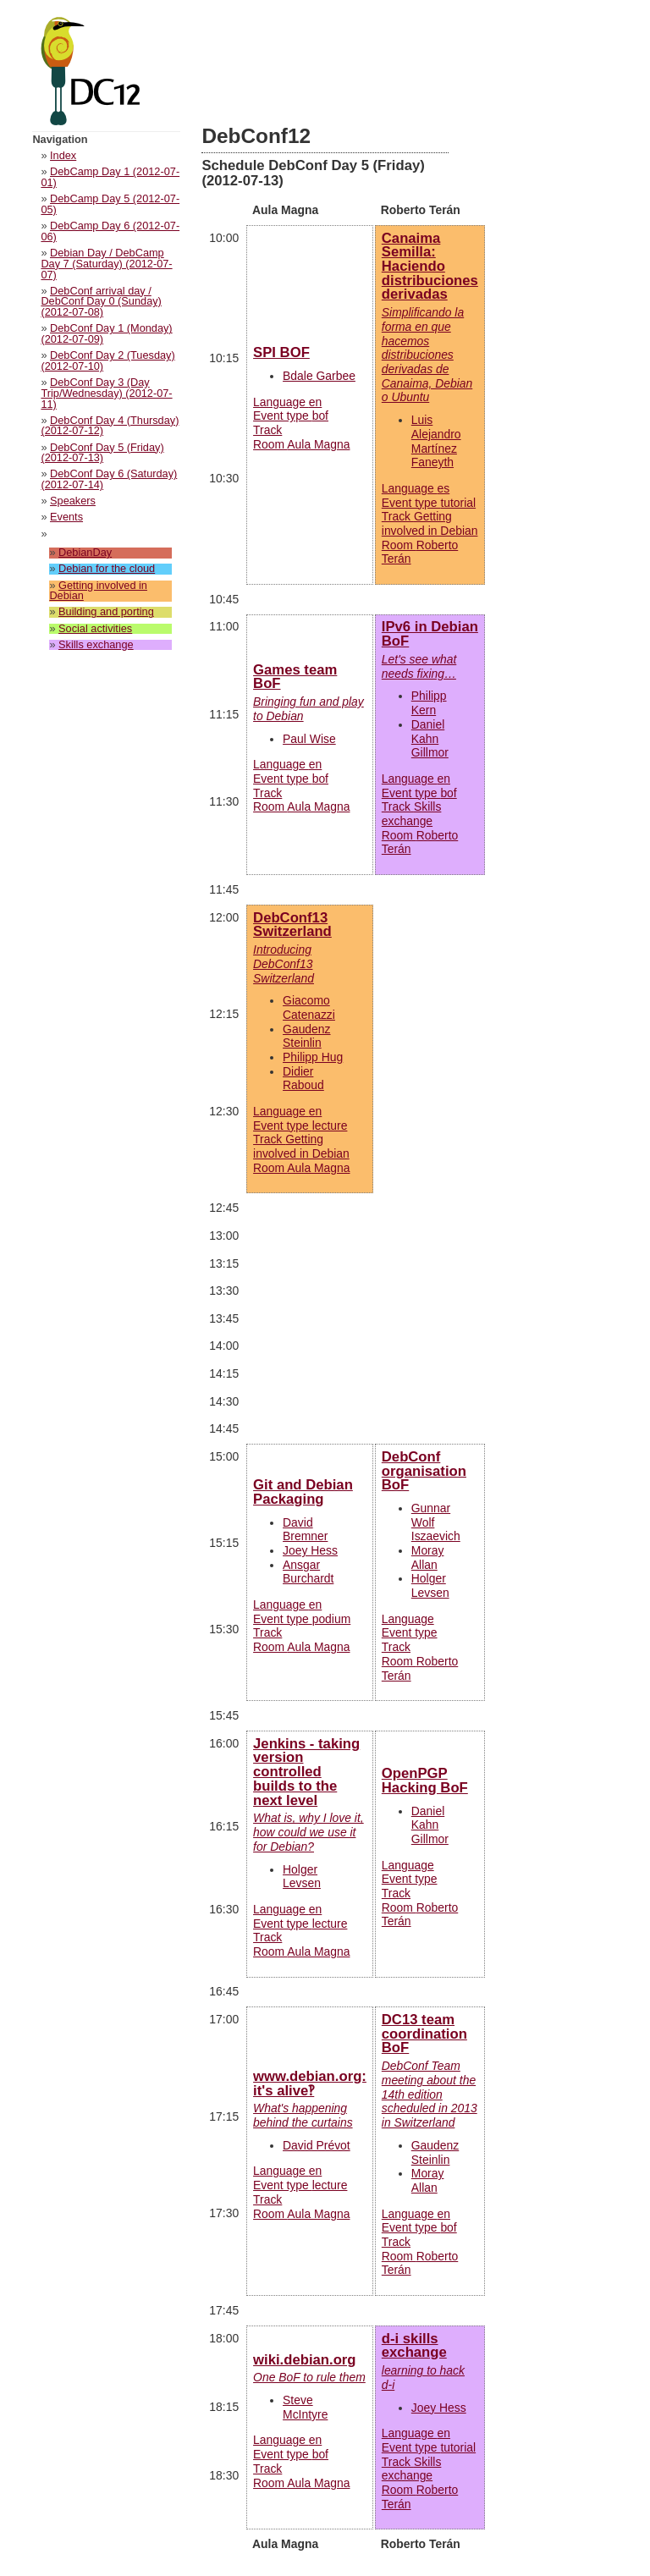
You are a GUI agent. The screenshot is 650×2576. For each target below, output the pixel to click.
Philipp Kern (429, 703)
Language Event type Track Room (430, 524)
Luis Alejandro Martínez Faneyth (436, 441)
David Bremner (305, 1530)
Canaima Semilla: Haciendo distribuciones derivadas (430, 266)
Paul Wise (309, 739)
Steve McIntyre (305, 2407)
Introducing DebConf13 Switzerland (283, 963)
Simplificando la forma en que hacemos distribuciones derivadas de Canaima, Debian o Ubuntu (427, 354)
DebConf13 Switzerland (292, 925)
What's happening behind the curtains (303, 2115)
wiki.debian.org (304, 2360)
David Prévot (316, 2145)
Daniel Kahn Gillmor (430, 738)
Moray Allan (427, 1557)
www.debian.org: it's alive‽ (309, 2083)
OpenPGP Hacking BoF (425, 1780)
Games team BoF (295, 677)
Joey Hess (310, 1550)
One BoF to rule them (309, 2377)
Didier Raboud (303, 1079)
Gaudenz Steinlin (306, 1036)
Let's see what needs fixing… (419, 666)
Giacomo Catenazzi (309, 1007)
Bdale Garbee (319, 376)
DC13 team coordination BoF (424, 2034)
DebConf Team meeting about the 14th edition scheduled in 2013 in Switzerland (429, 2094)
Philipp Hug (313, 1057)
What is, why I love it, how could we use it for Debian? (308, 1831)
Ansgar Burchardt (308, 1572)
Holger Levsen (430, 1585)
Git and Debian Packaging (303, 1492)
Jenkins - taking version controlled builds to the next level (306, 1772)
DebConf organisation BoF (424, 1471)
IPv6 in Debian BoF (430, 634)
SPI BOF (281, 352)
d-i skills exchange (414, 2346)
